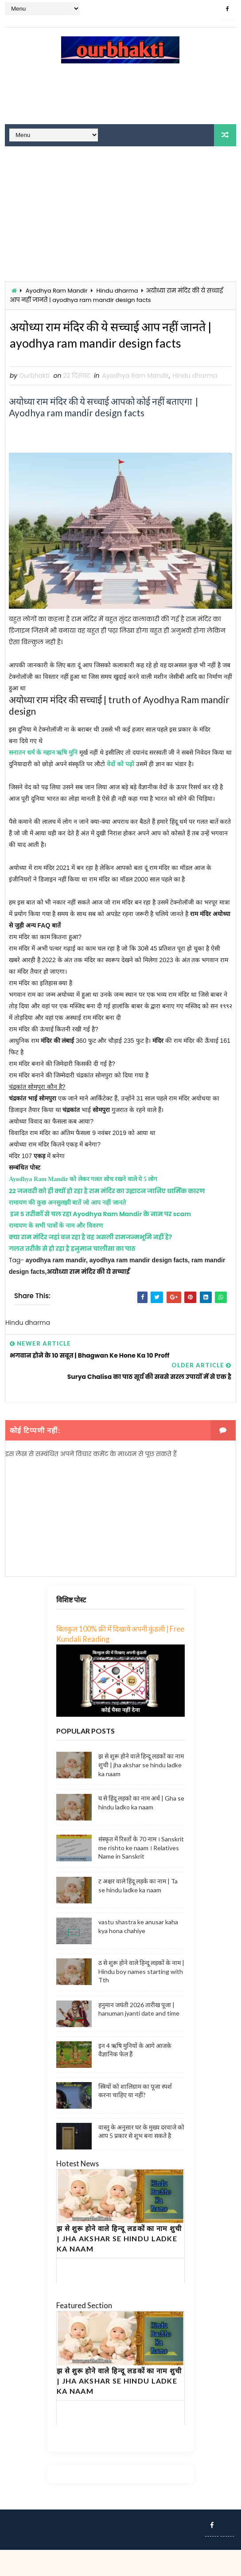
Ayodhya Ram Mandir (57, 290)
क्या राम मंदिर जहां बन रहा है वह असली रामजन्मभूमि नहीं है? (90, 1263)
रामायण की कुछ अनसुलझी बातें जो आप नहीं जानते (68, 1229)
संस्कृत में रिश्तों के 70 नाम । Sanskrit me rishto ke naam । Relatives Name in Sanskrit (141, 1874)
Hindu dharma (117, 290)
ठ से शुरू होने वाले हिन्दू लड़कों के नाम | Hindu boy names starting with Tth (141, 1997)
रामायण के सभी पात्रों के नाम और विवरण (57, 1252)
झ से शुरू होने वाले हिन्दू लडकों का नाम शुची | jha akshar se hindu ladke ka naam (141, 1791)
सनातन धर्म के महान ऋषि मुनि (43, 779)
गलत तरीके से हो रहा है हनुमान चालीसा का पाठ (72, 1275)
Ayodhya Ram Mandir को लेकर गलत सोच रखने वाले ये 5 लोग (83, 1205)
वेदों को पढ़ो (120, 790)
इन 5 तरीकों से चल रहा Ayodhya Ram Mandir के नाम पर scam (100, 1240)
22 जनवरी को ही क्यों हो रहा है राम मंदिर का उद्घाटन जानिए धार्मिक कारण (107, 1217)
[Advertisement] (120, 97)
